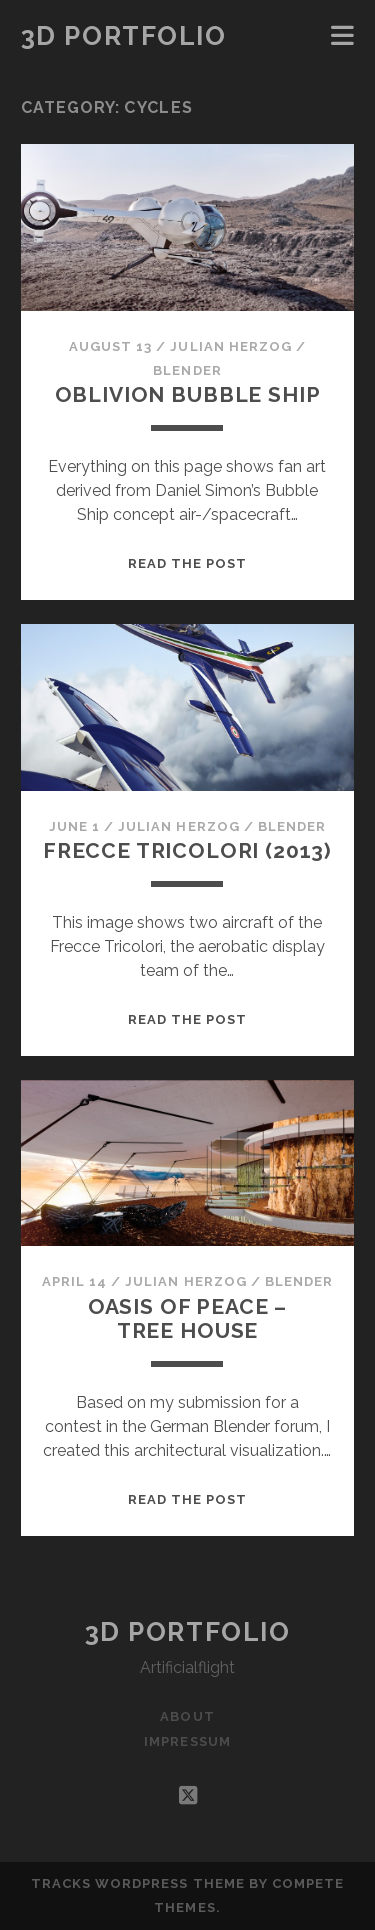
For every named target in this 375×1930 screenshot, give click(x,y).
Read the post (188, 563)
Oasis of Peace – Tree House (187, 1318)
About (187, 1716)
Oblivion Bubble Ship (188, 394)
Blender (187, 370)
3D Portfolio (124, 36)
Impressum (187, 1741)
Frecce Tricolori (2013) (187, 850)
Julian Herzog (231, 346)
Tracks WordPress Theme (138, 1883)
